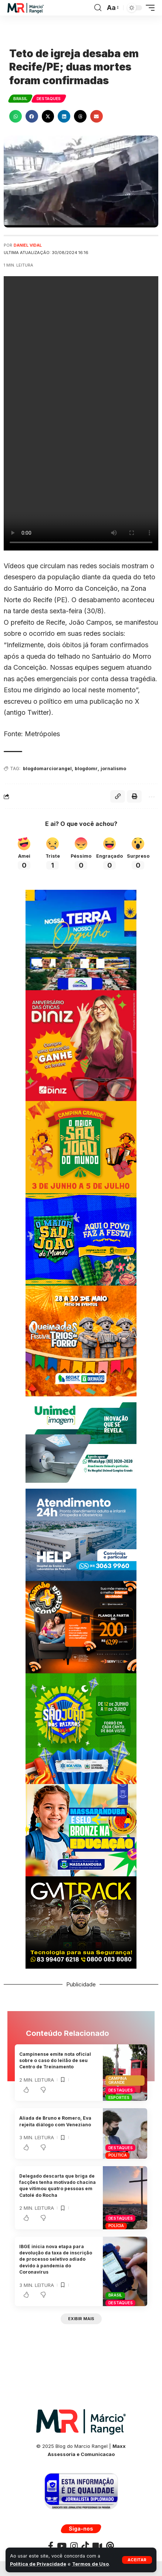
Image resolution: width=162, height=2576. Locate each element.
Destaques (49, 98)
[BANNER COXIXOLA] (81, 939)
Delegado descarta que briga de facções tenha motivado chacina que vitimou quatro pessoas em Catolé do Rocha (57, 2185)
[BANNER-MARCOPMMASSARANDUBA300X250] (81, 1830)
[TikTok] (85, 2546)
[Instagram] (74, 2546)
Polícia (116, 2225)
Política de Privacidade (38, 2564)
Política (117, 2155)
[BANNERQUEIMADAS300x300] (81, 1340)
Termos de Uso (90, 2564)
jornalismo (113, 768)
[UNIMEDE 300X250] (81, 1442)
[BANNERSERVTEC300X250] (81, 1626)
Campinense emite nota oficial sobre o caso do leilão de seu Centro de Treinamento (55, 2060)
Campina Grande (117, 2080)
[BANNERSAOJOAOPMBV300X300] (81, 1728)
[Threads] (110, 2546)
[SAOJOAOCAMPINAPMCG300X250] (81, 1146)
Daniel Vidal (28, 245)
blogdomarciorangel (47, 768)
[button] (137, 2560)
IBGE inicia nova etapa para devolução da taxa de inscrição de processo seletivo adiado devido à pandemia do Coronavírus (55, 2259)
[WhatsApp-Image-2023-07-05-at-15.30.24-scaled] (81, 1045)
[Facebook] (50, 2546)
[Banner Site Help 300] (81, 1534)
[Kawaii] (97, 2546)
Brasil (20, 98)
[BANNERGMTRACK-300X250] (81, 1922)
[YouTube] (61, 2546)
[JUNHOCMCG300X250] (81, 1239)
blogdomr (86, 768)
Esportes (118, 2097)
